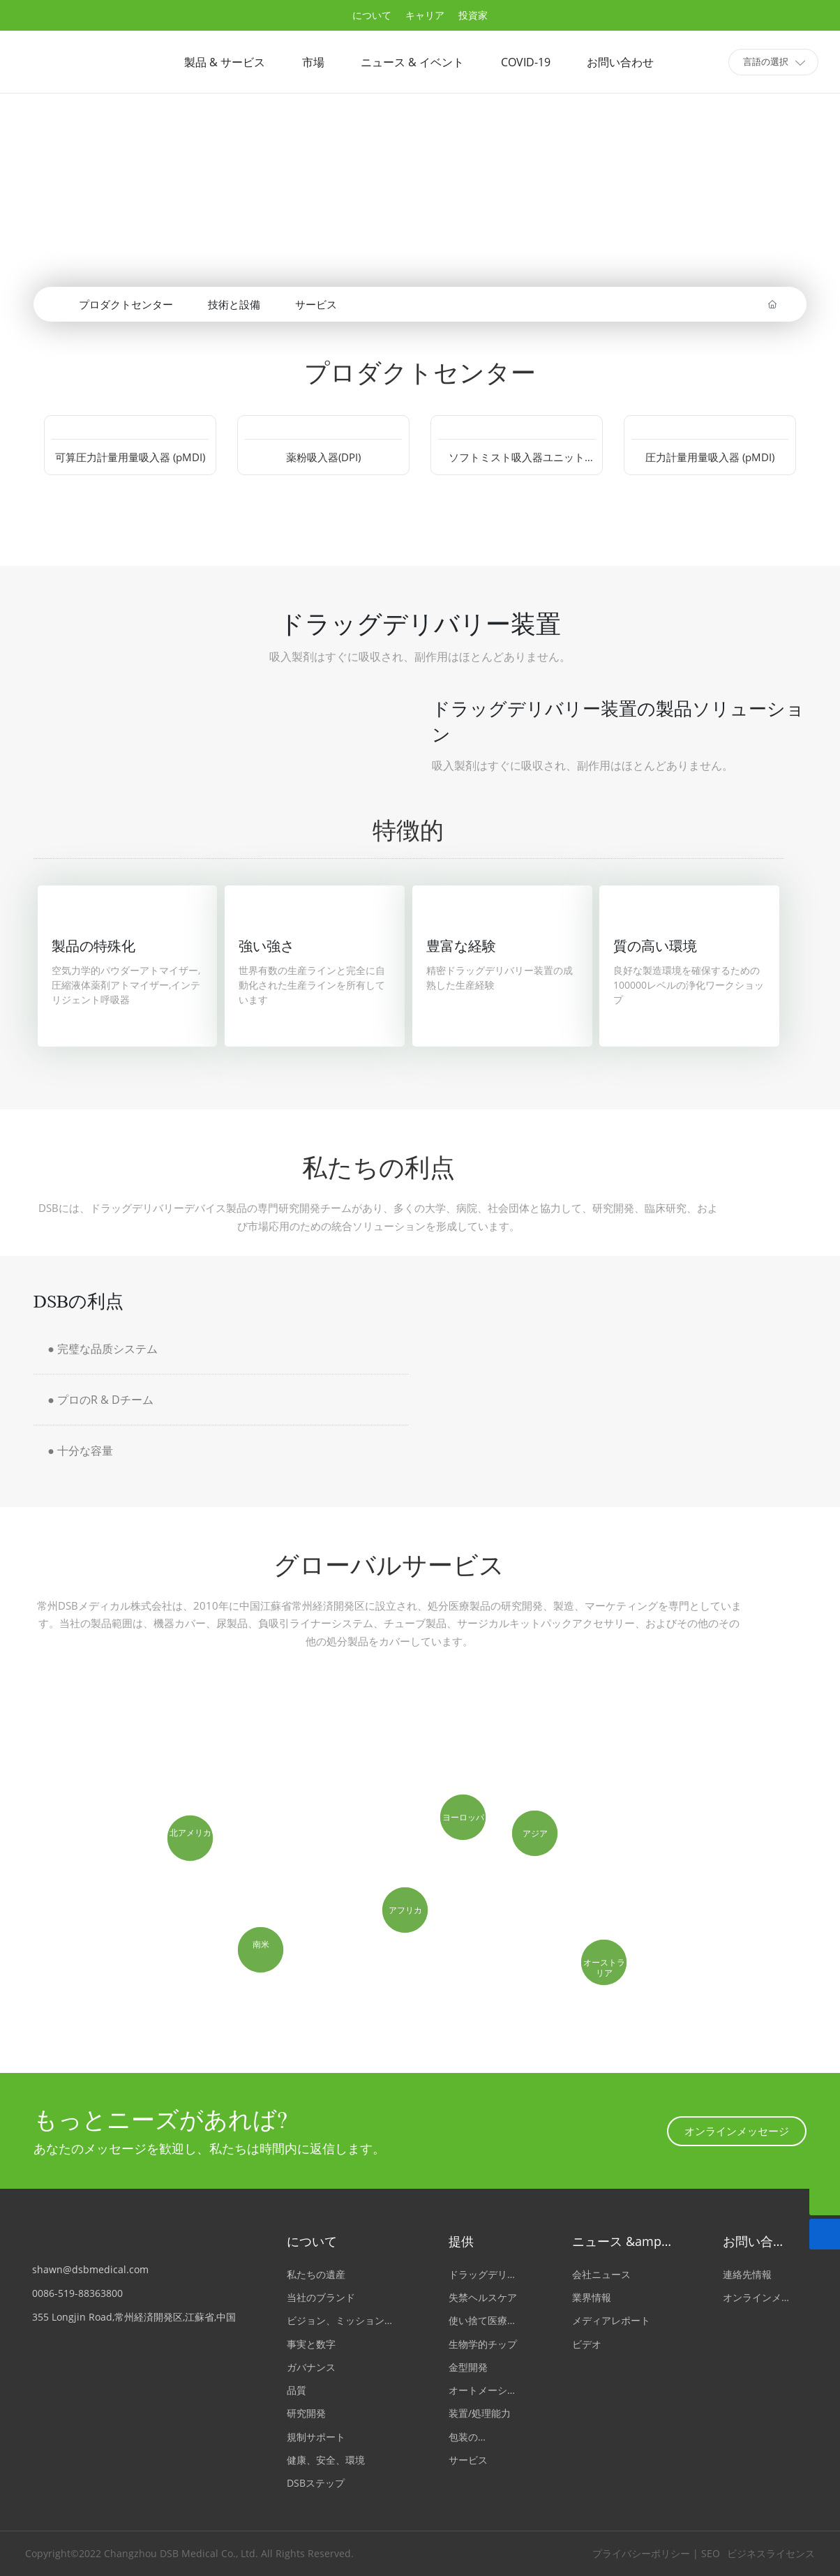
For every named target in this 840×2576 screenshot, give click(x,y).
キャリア (424, 15)
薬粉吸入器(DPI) (323, 457)
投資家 (473, 15)
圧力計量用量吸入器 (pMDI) (709, 457)
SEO (710, 2553)
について (371, 15)
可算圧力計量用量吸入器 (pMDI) (130, 457)
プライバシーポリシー (638, 2553)
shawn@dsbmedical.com (90, 2269)
